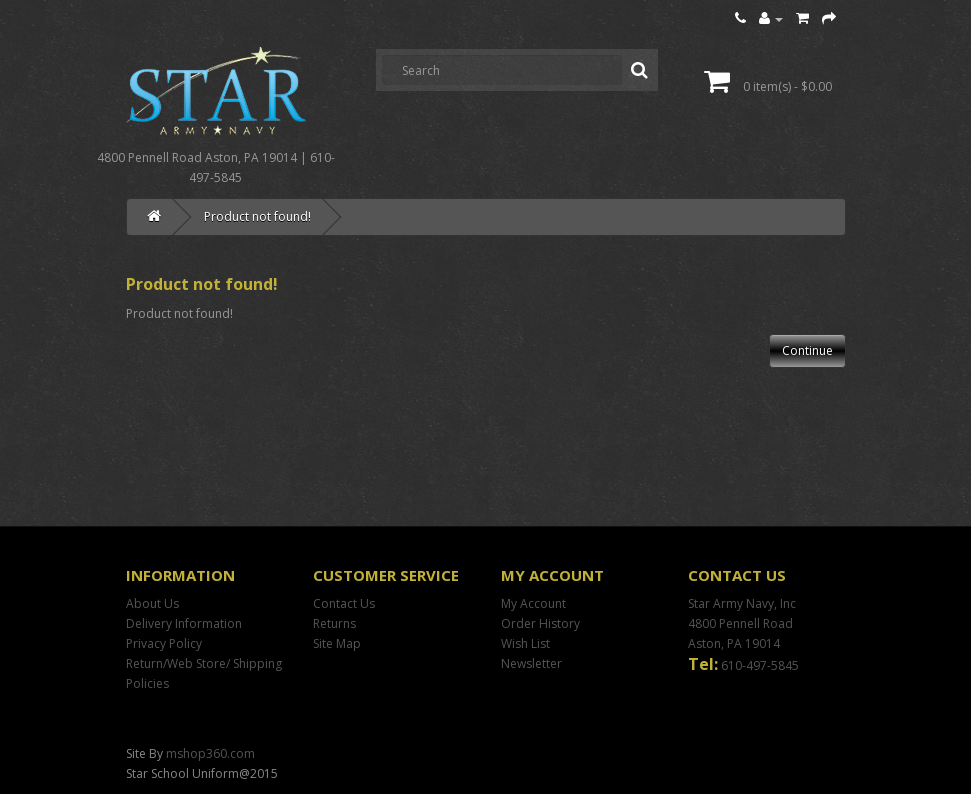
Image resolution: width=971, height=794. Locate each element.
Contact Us (344, 603)
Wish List (525, 643)
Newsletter (531, 663)
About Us (152, 603)
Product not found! (257, 216)
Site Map (337, 643)
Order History (540, 623)
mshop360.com (210, 753)
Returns (334, 623)
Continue (807, 350)
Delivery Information (184, 623)
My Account (533, 603)
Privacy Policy (164, 643)
